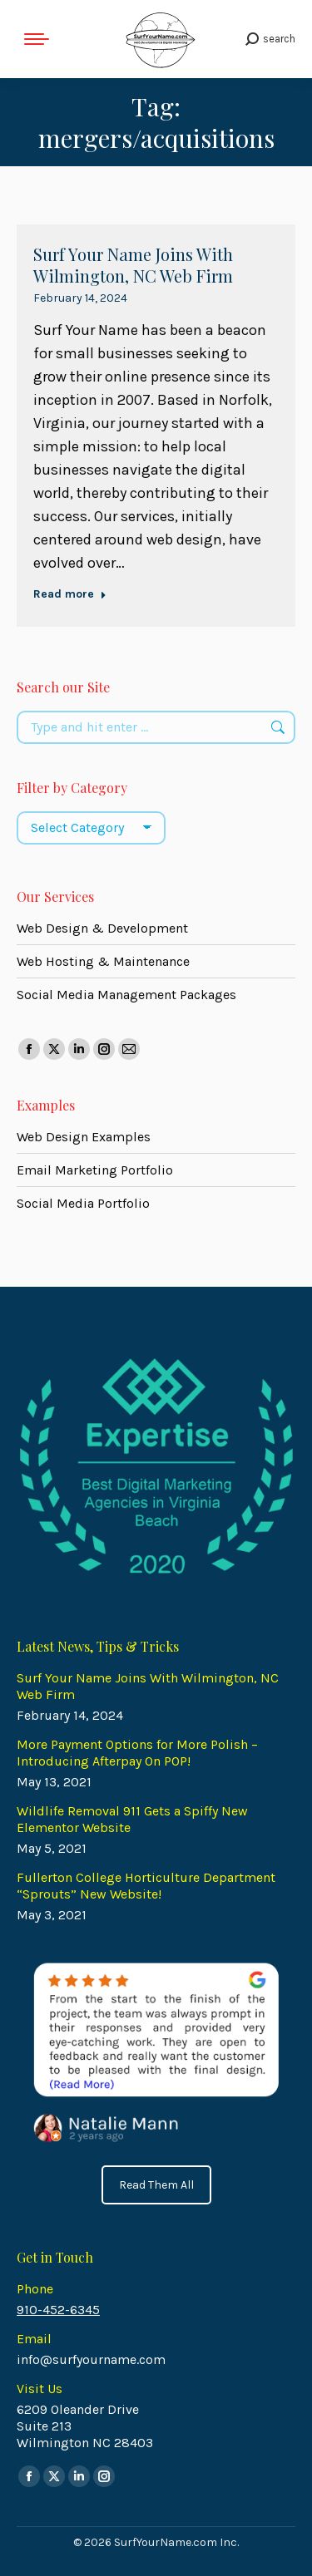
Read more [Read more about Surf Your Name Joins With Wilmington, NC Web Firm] (69, 594)
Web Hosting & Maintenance (103, 961)
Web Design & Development (102, 928)
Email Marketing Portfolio (95, 1170)
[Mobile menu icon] (37, 39)
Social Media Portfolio (83, 1203)
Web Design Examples (84, 1137)
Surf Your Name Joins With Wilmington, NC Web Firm (133, 265)
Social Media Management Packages (126, 994)
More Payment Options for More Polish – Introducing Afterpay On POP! (137, 1752)
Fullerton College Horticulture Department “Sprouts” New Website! (146, 1885)
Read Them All (156, 2185)
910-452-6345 (58, 2309)
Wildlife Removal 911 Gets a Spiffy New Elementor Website (132, 1819)
